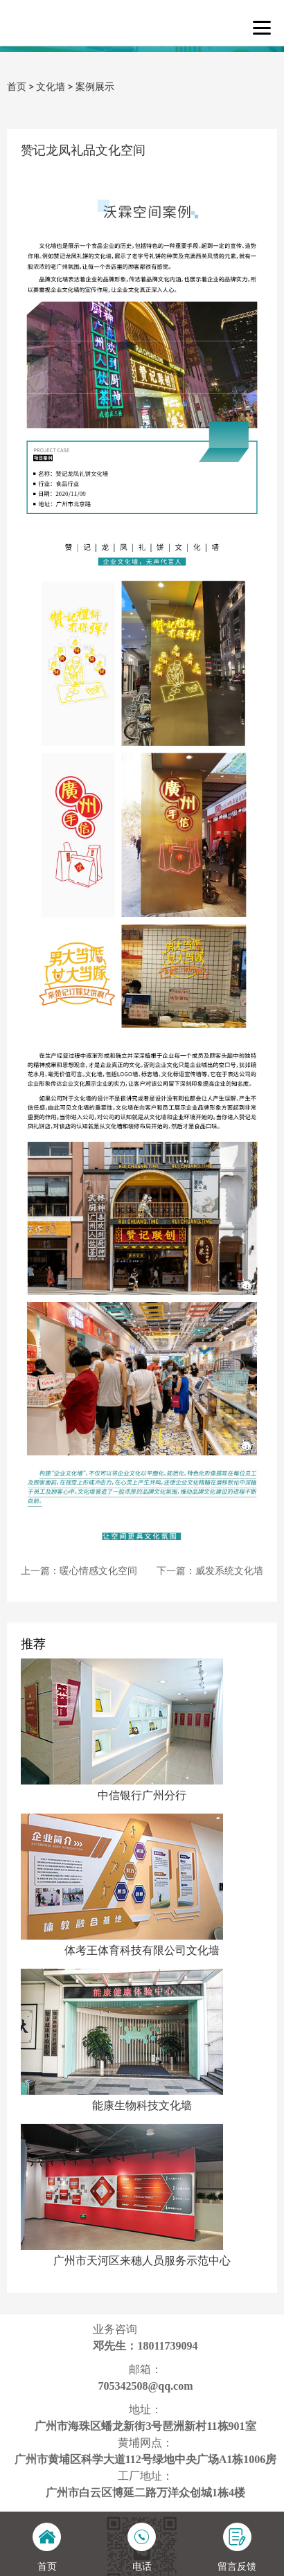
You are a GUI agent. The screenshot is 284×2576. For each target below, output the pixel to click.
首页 (16, 86)
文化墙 (50, 86)
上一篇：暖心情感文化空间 (79, 1570)
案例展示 (95, 86)
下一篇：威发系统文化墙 (210, 1570)
